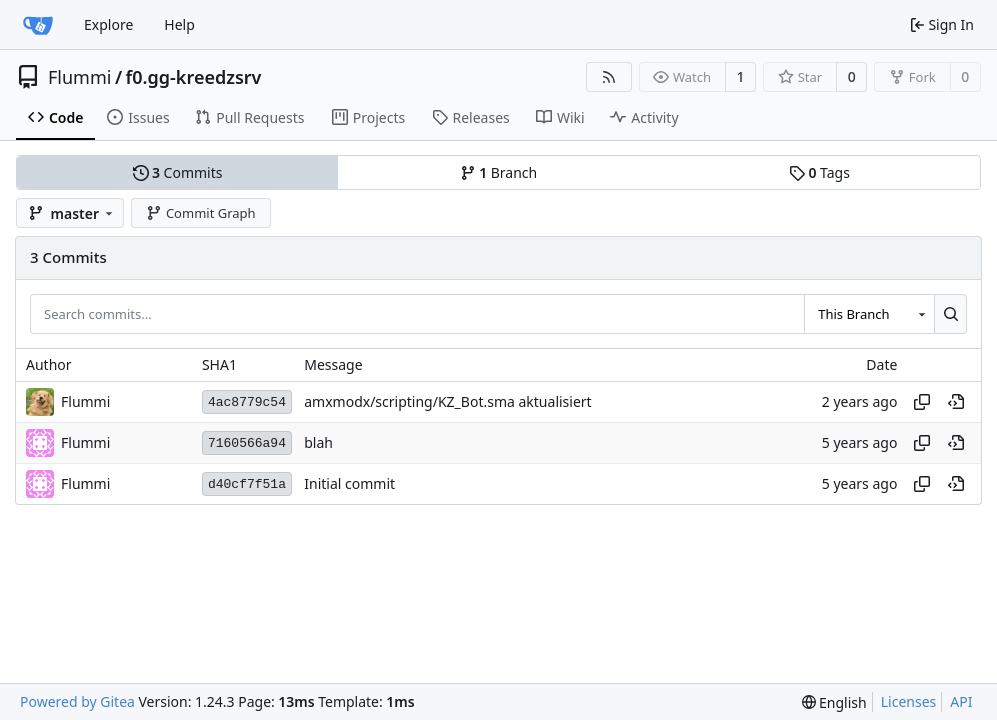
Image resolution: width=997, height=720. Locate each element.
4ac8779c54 (247, 402)
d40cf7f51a (247, 484)
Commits (178, 172)
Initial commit (349, 484)
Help (179, 24)
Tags (819, 172)
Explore (108, 24)
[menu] (834, 702)
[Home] (38, 25)
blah (318, 443)
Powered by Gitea (77, 701)
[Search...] (950, 314)
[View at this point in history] (956, 402)
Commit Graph (200, 213)
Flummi (79, 77)
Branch (499, 172)
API (961, 701)
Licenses (909, 701)
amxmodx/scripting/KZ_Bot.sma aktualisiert (447, 402)
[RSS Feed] (609, 77)
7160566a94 (247, 443)
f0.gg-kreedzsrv (194, 77)
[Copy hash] (922, 402)
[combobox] (869, 314)
